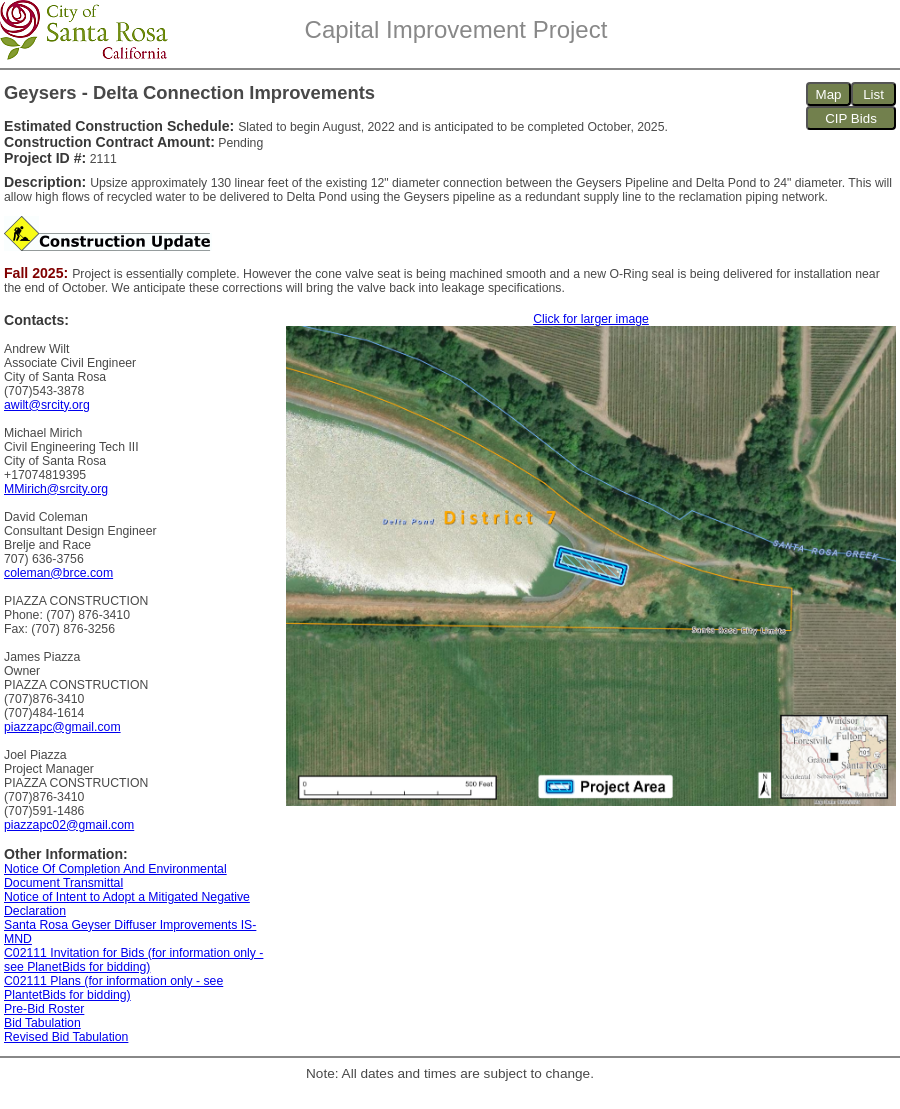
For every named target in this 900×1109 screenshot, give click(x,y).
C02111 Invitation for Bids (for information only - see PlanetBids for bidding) (133, 960)
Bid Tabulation (42, 1023)
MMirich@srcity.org (56, 489)
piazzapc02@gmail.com (69, 825)
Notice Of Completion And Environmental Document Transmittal (115, 876)
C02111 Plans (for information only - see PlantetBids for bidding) (113, 988)
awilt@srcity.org (47, 405)
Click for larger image (591, 319)
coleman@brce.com (58, 573)
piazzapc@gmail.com (62, 727)
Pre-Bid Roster (44, 1009)
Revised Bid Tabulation (66, 1037)
